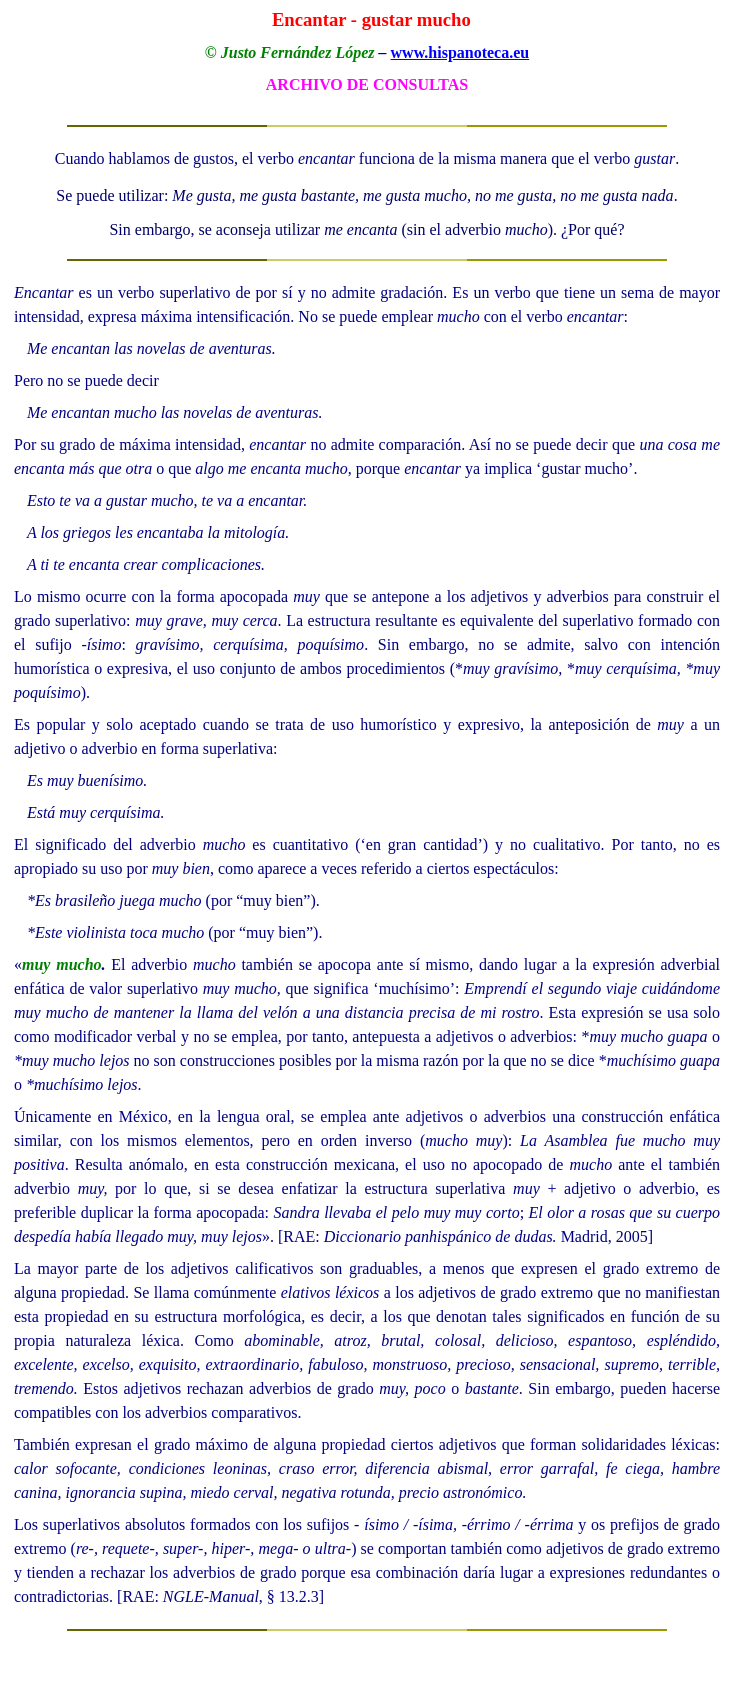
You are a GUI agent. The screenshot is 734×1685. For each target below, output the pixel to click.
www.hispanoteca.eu (460, 52)
